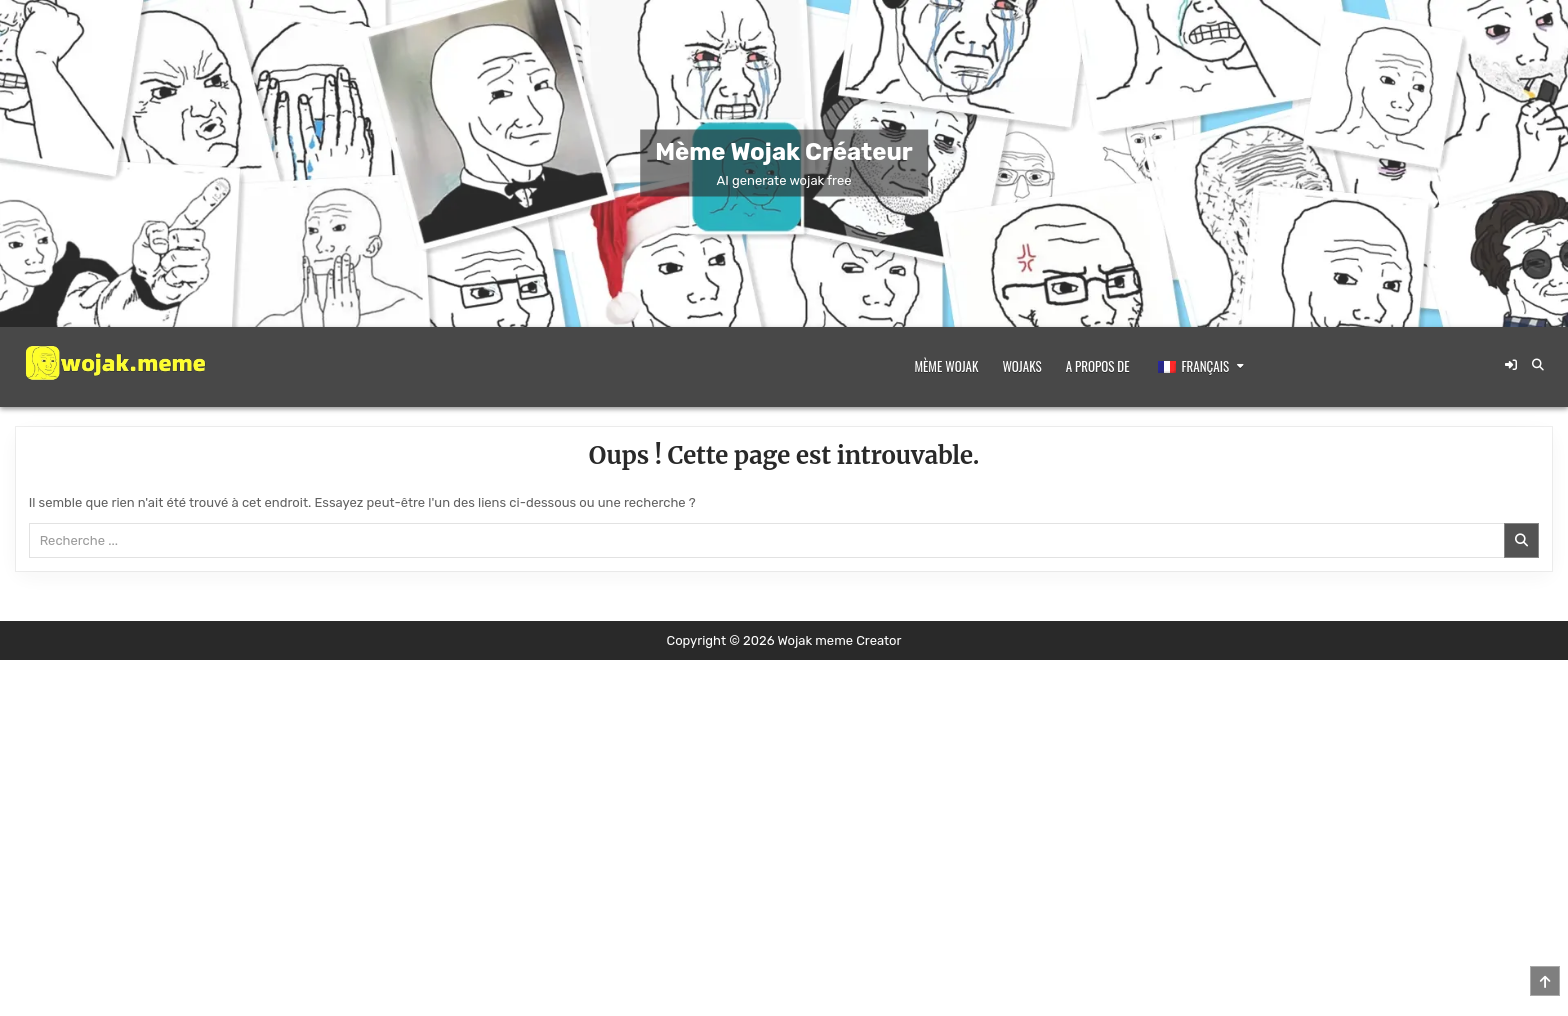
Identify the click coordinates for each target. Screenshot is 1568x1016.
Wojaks (1021, 366)
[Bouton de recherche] (1538, 365)
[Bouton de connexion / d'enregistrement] (1511, 365)
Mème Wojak (947, 366)
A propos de (1098, 366)
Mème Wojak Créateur (784, 152)
